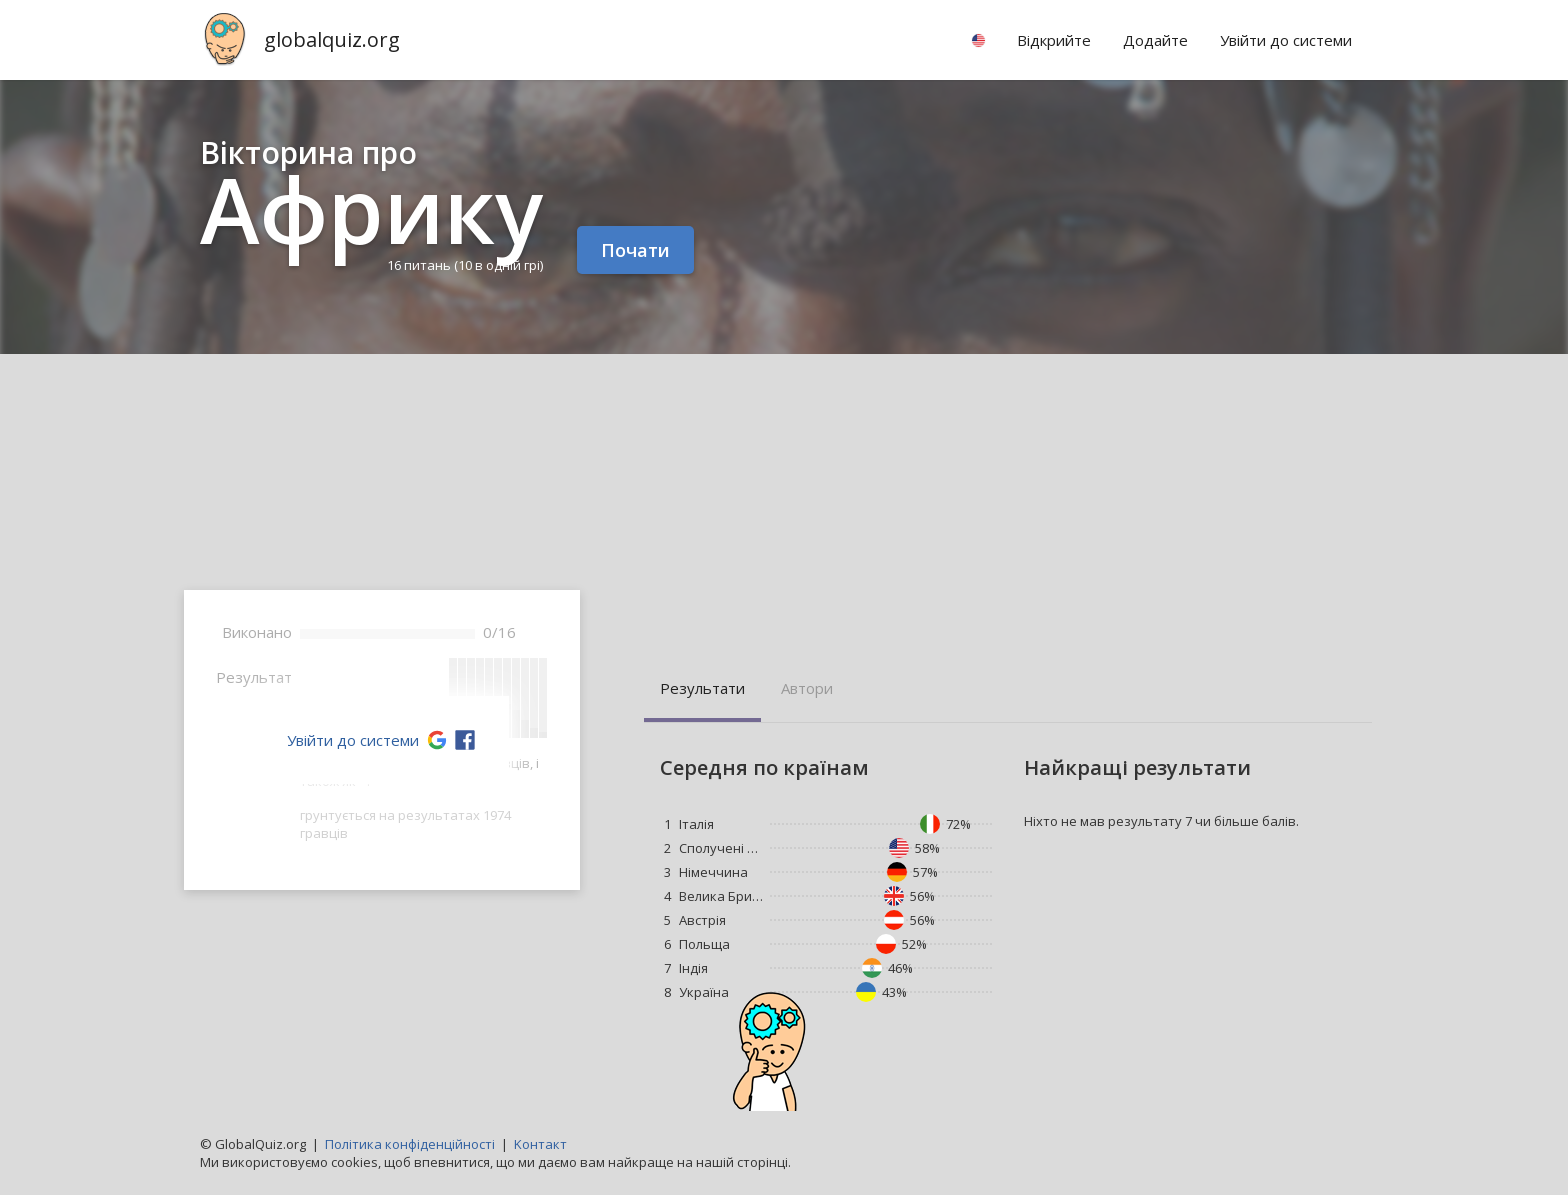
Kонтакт (540, 1144)
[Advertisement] (784, 504)
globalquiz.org (332, 39)
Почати (635, 250)
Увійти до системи (353, 740)
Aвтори (807, 688)
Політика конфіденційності (410, 1144)
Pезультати (702, 688)
